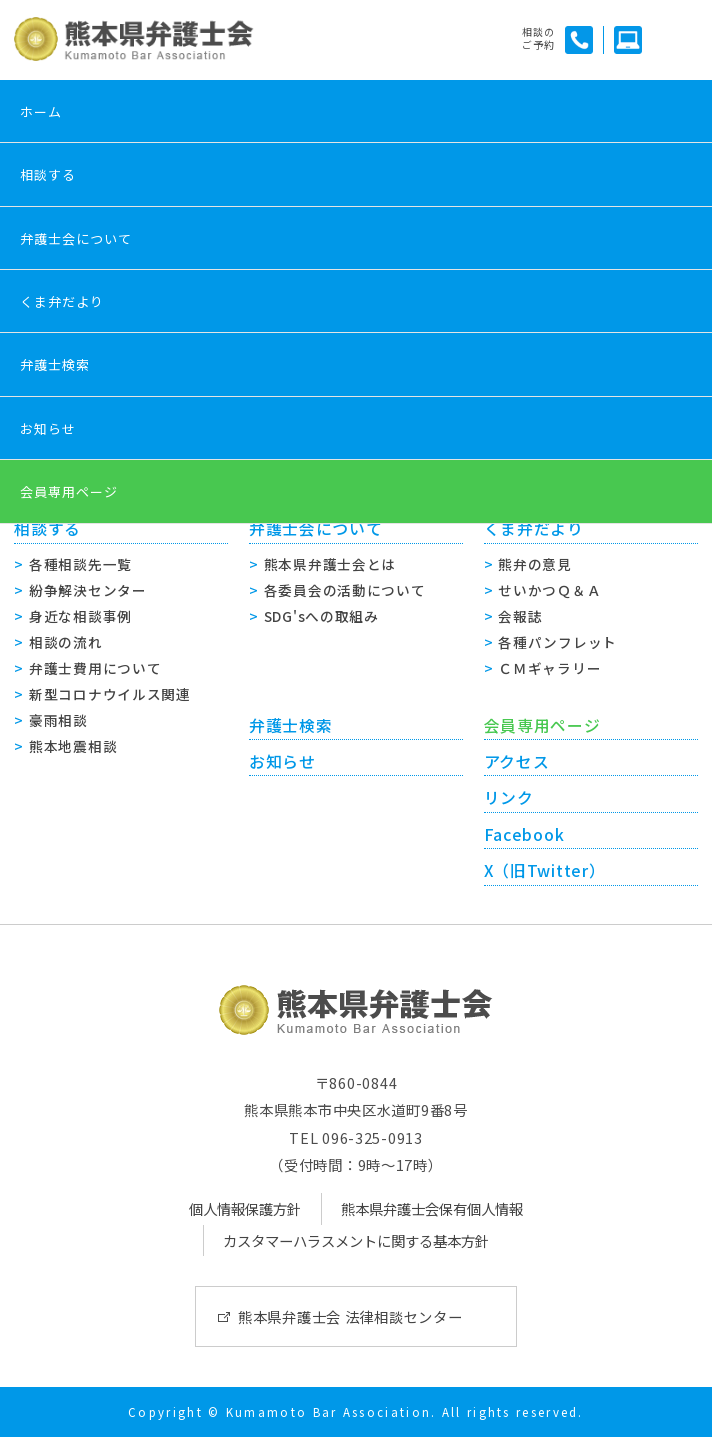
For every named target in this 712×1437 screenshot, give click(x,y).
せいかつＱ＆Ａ (549, 590)
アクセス (517, 761)
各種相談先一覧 (80, 564)
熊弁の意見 (535, 564)
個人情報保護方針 (245, 1208)
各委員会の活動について (345, 590)
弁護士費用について (95, 668)
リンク (509, 797)
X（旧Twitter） (545, 870)
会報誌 (520, 616)
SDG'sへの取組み (321, 616)
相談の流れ (66, 642)
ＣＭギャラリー (549, 668)
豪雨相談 (58, 720)
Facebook (524, 834)
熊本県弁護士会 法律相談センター (350, 1316)
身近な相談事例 (80, 616)
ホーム (41, 111)
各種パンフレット (557, 642)
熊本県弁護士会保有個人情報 (432, 1208)
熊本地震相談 (73, 746)
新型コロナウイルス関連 (110, 694)
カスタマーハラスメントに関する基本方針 (356, 1240)
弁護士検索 (55, 364)
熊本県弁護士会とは (330, 564)
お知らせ (48, 428)
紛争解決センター (88, 590)
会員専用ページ (69, 491)
